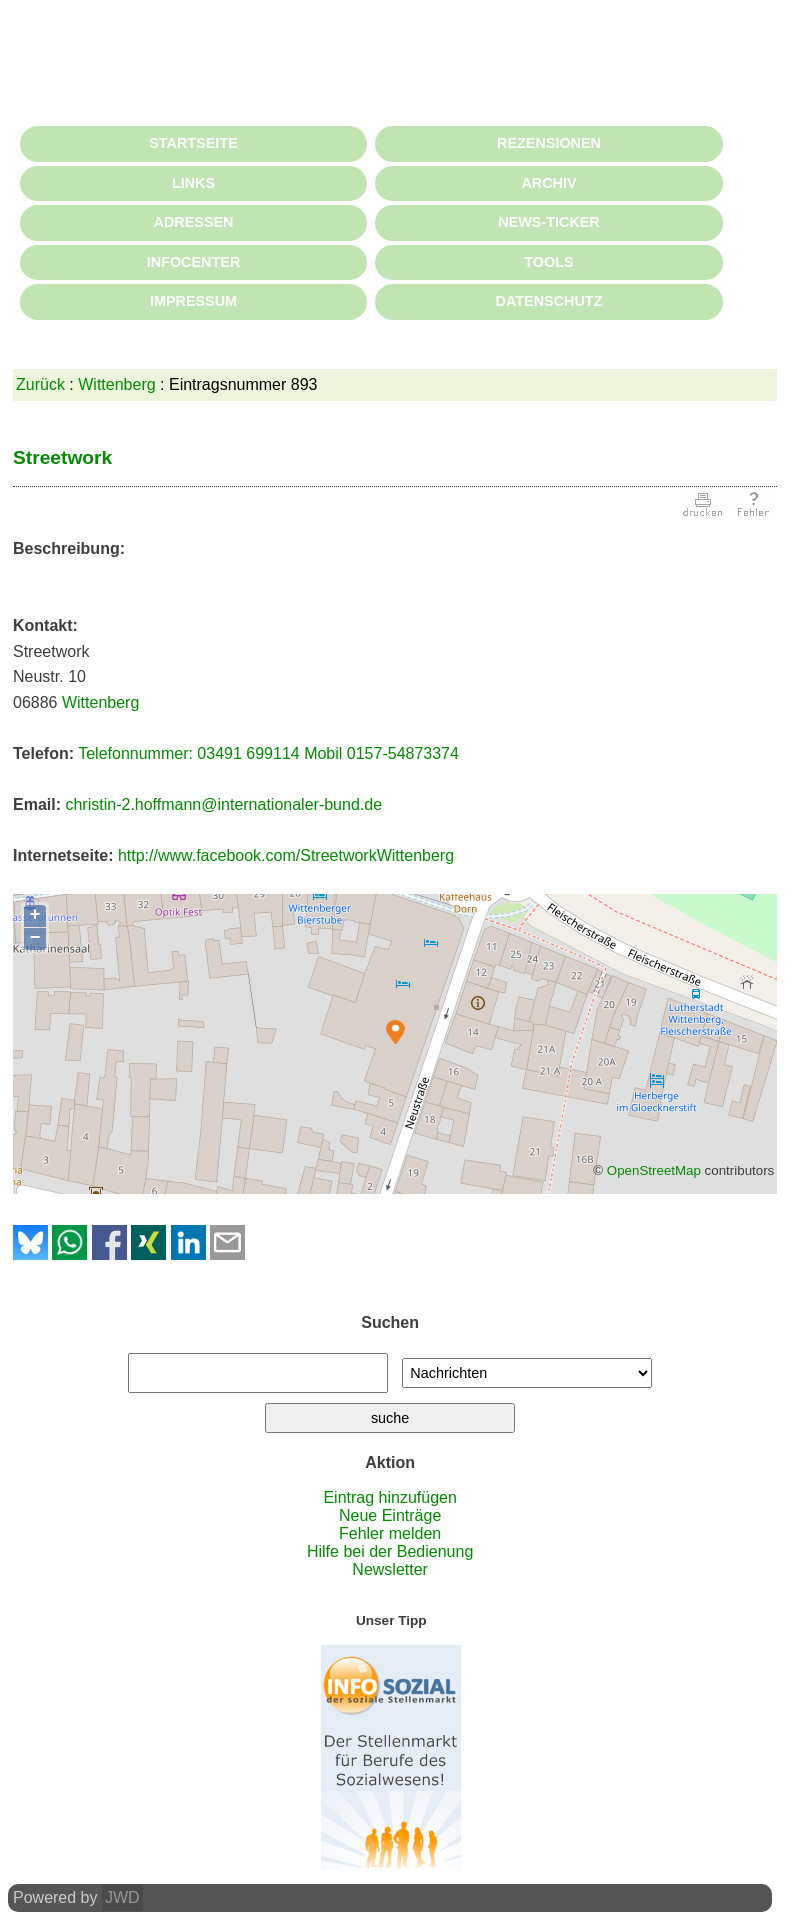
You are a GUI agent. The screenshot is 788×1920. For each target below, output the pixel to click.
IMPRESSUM (193, 301)
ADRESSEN (194, 222)
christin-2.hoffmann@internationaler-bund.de (223, 804)
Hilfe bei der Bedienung (390, 1551)
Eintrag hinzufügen (389, 1497)
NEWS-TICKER (549, 222)
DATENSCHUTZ (549, 301)
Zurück (40, 384)
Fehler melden (390, 1533)
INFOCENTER (194, 262)
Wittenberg (116, 384)
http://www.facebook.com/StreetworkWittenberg (286, 855)
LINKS (193, 183)
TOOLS (548, 262)
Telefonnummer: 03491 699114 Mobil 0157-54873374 (268, 753)
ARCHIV (548, 183)
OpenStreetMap (654, 1170)
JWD (122, 1897)
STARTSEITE (193, 143)
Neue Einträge (390, 1515)
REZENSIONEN (549, 143)
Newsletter (390, 1569)
